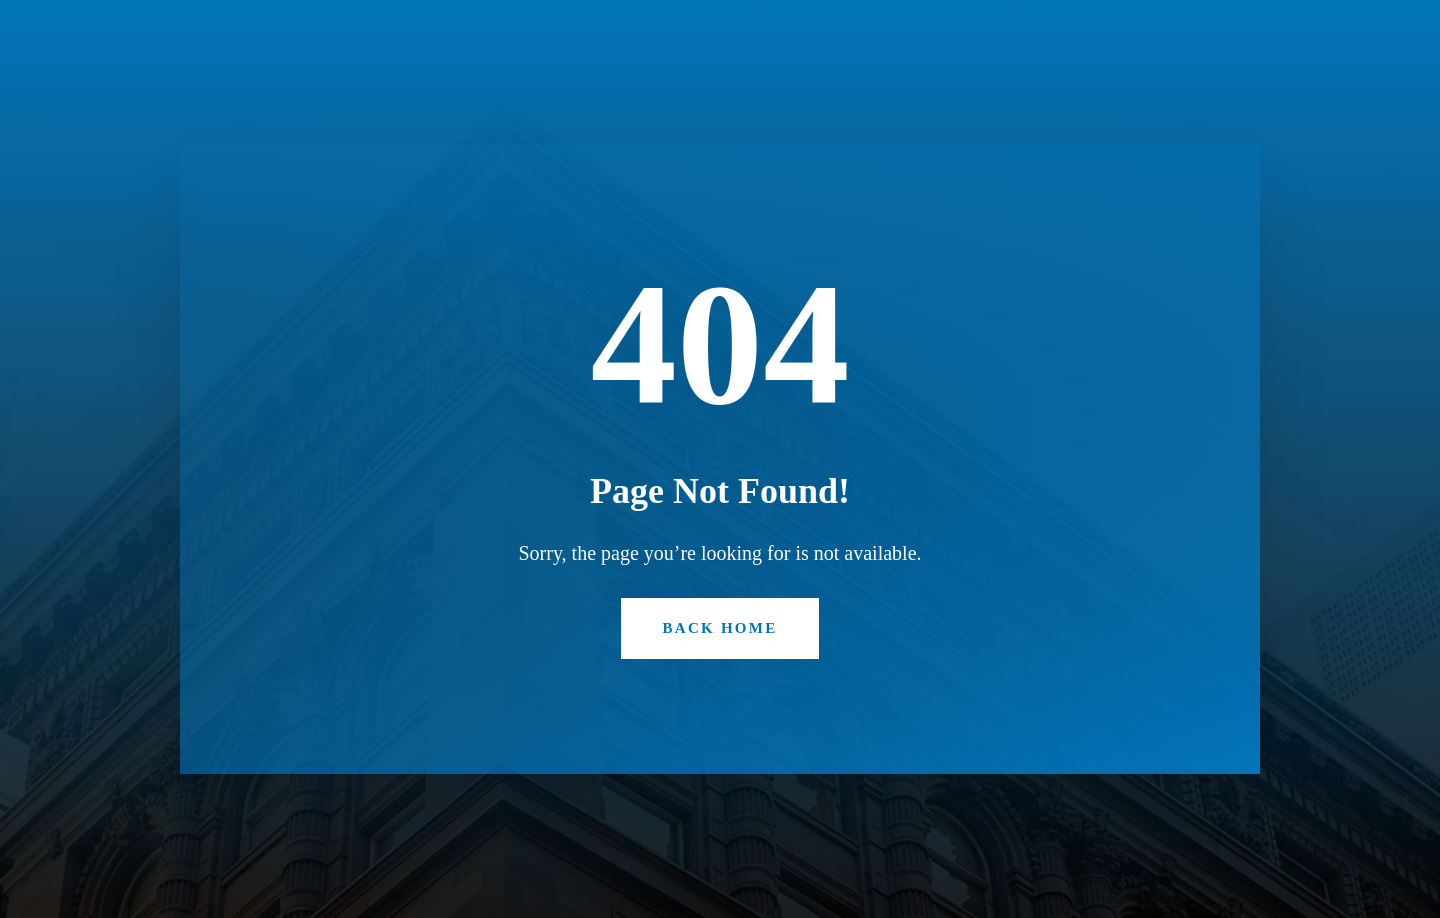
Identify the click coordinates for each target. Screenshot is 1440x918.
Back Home (720, 628)
